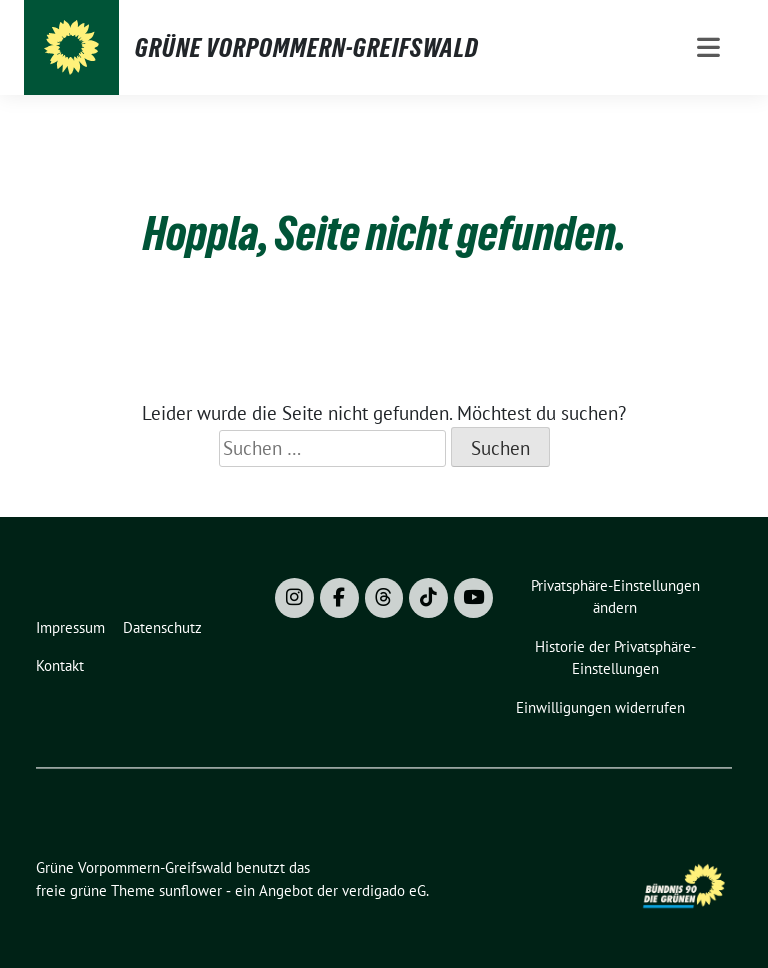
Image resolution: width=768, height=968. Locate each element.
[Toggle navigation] (708, 47)
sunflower (190, 890)
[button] (619, 597)
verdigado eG (384, 890)
